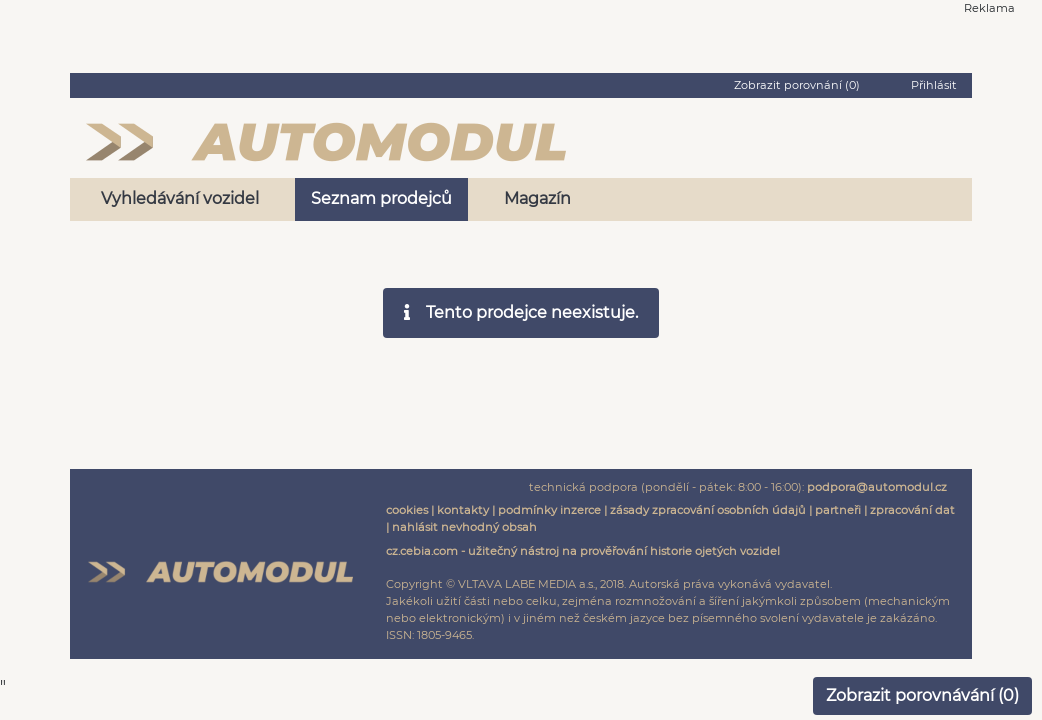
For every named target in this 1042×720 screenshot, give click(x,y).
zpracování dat (912, 510)
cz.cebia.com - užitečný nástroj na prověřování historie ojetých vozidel (583, 551)
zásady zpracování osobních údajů (708, 510)
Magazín (537, 198)
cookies (407, 510)
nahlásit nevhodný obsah (464, 527)
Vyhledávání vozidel (180, 198)
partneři (838, 510)
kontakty (463, 510)
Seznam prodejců (381, 198)
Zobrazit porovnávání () (922, 695)
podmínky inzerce (549, 510)
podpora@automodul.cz (877, 487)
